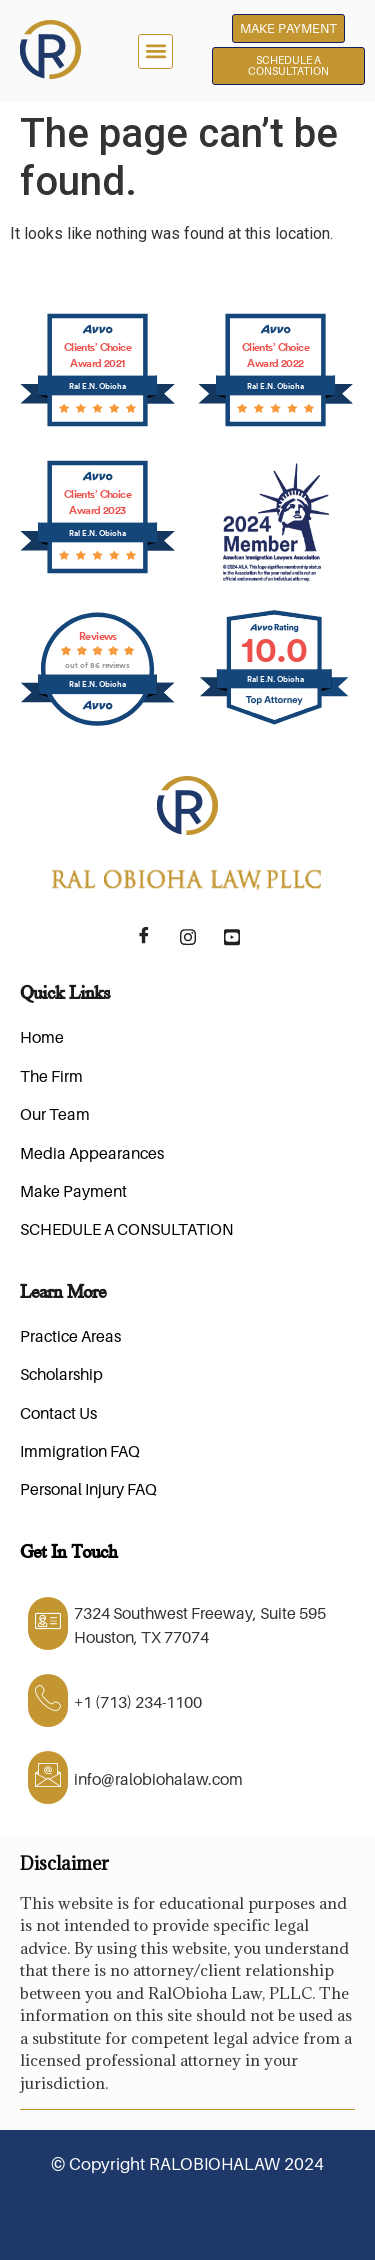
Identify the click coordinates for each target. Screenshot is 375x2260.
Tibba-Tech (316, 2212)
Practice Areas (70, 1336)
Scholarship (61, 1374)
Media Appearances (92, 1153)
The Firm (51, 1076)
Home (42, 1037)
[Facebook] (144, 937)
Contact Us (58, 1413)
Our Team (55, 1114)
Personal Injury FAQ (88, 1489)
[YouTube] (232, 937)
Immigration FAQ (80, 1451)
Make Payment (73, 1191)
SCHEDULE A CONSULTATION (126, 1229)
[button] (155, 51)
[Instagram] (188, 937)
